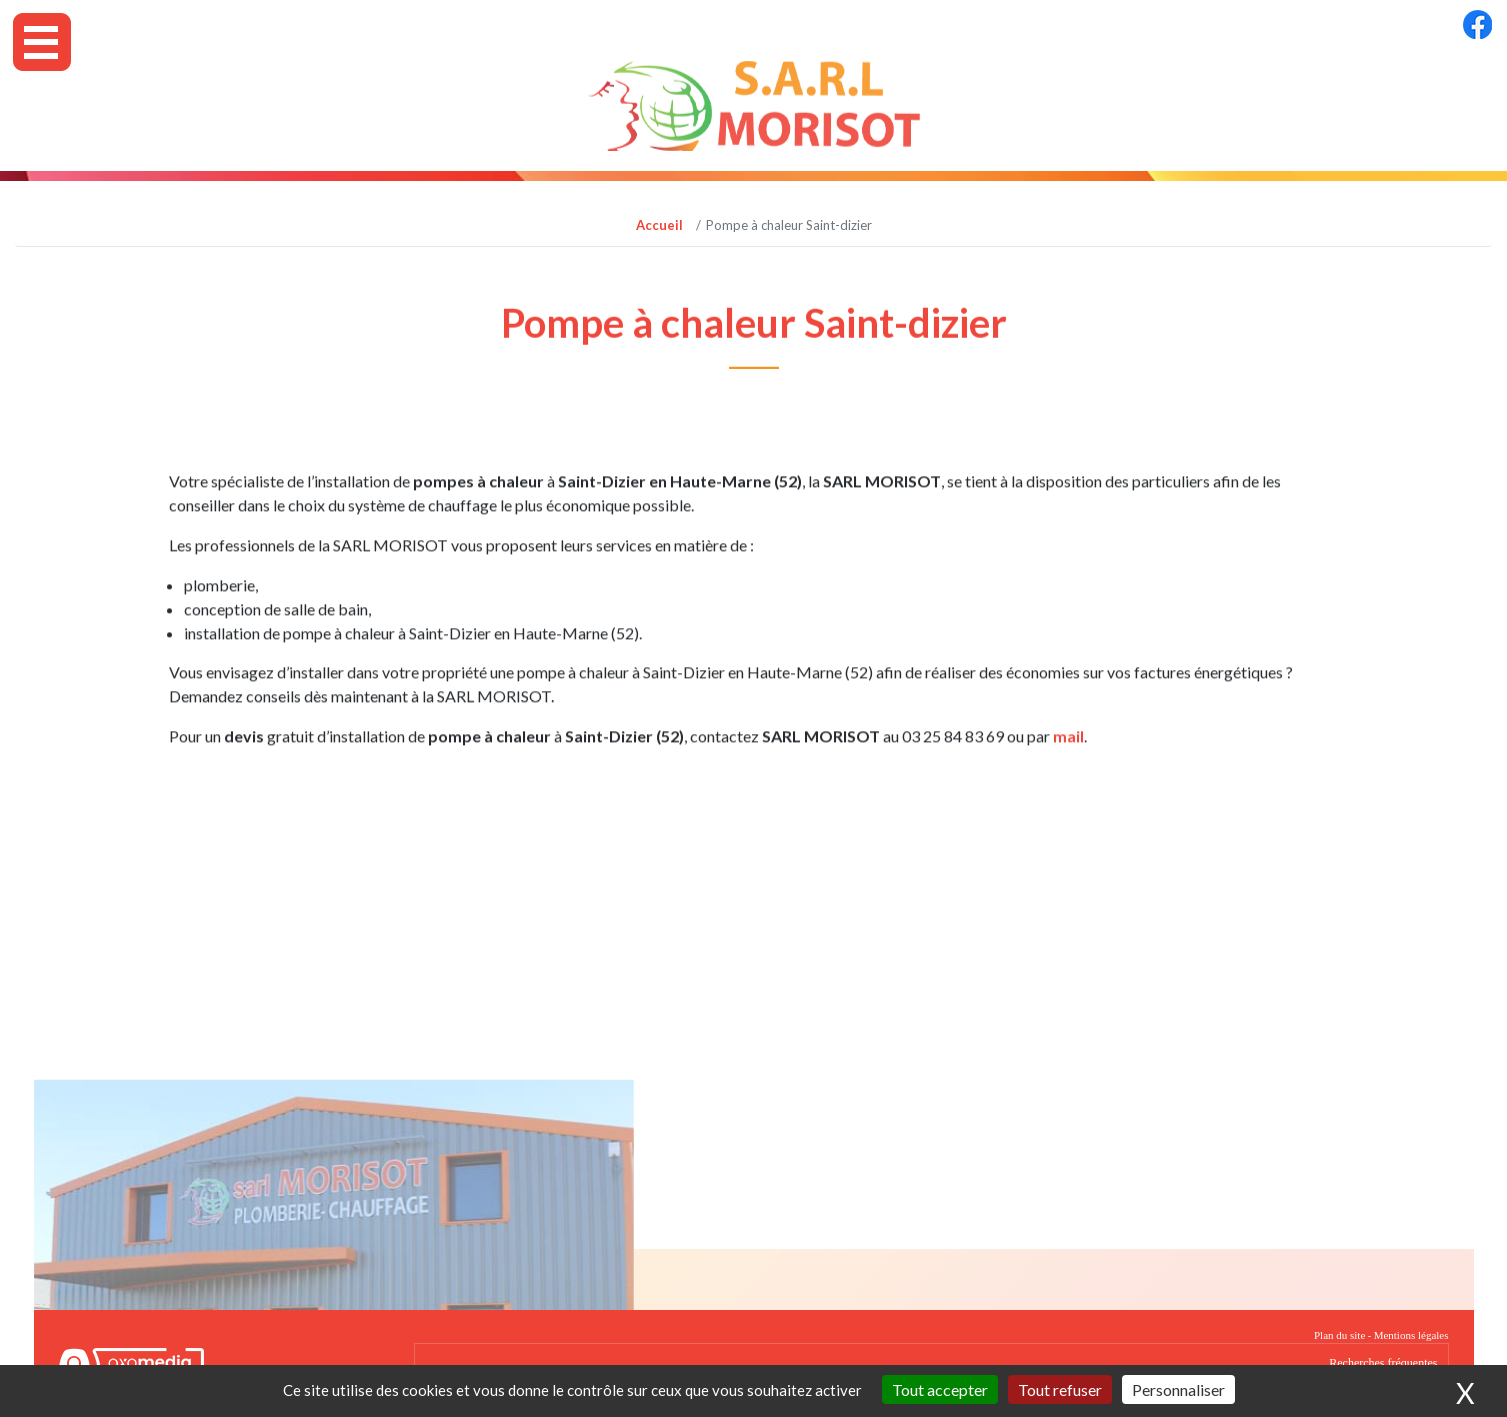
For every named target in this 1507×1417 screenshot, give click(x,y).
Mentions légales (1411, 1335)
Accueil (659, 225)
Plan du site (1339, 1335)
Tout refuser (1060, 1389)
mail (1068, 752)
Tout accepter (940, 1389)
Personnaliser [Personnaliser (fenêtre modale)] (1178, 1389)
